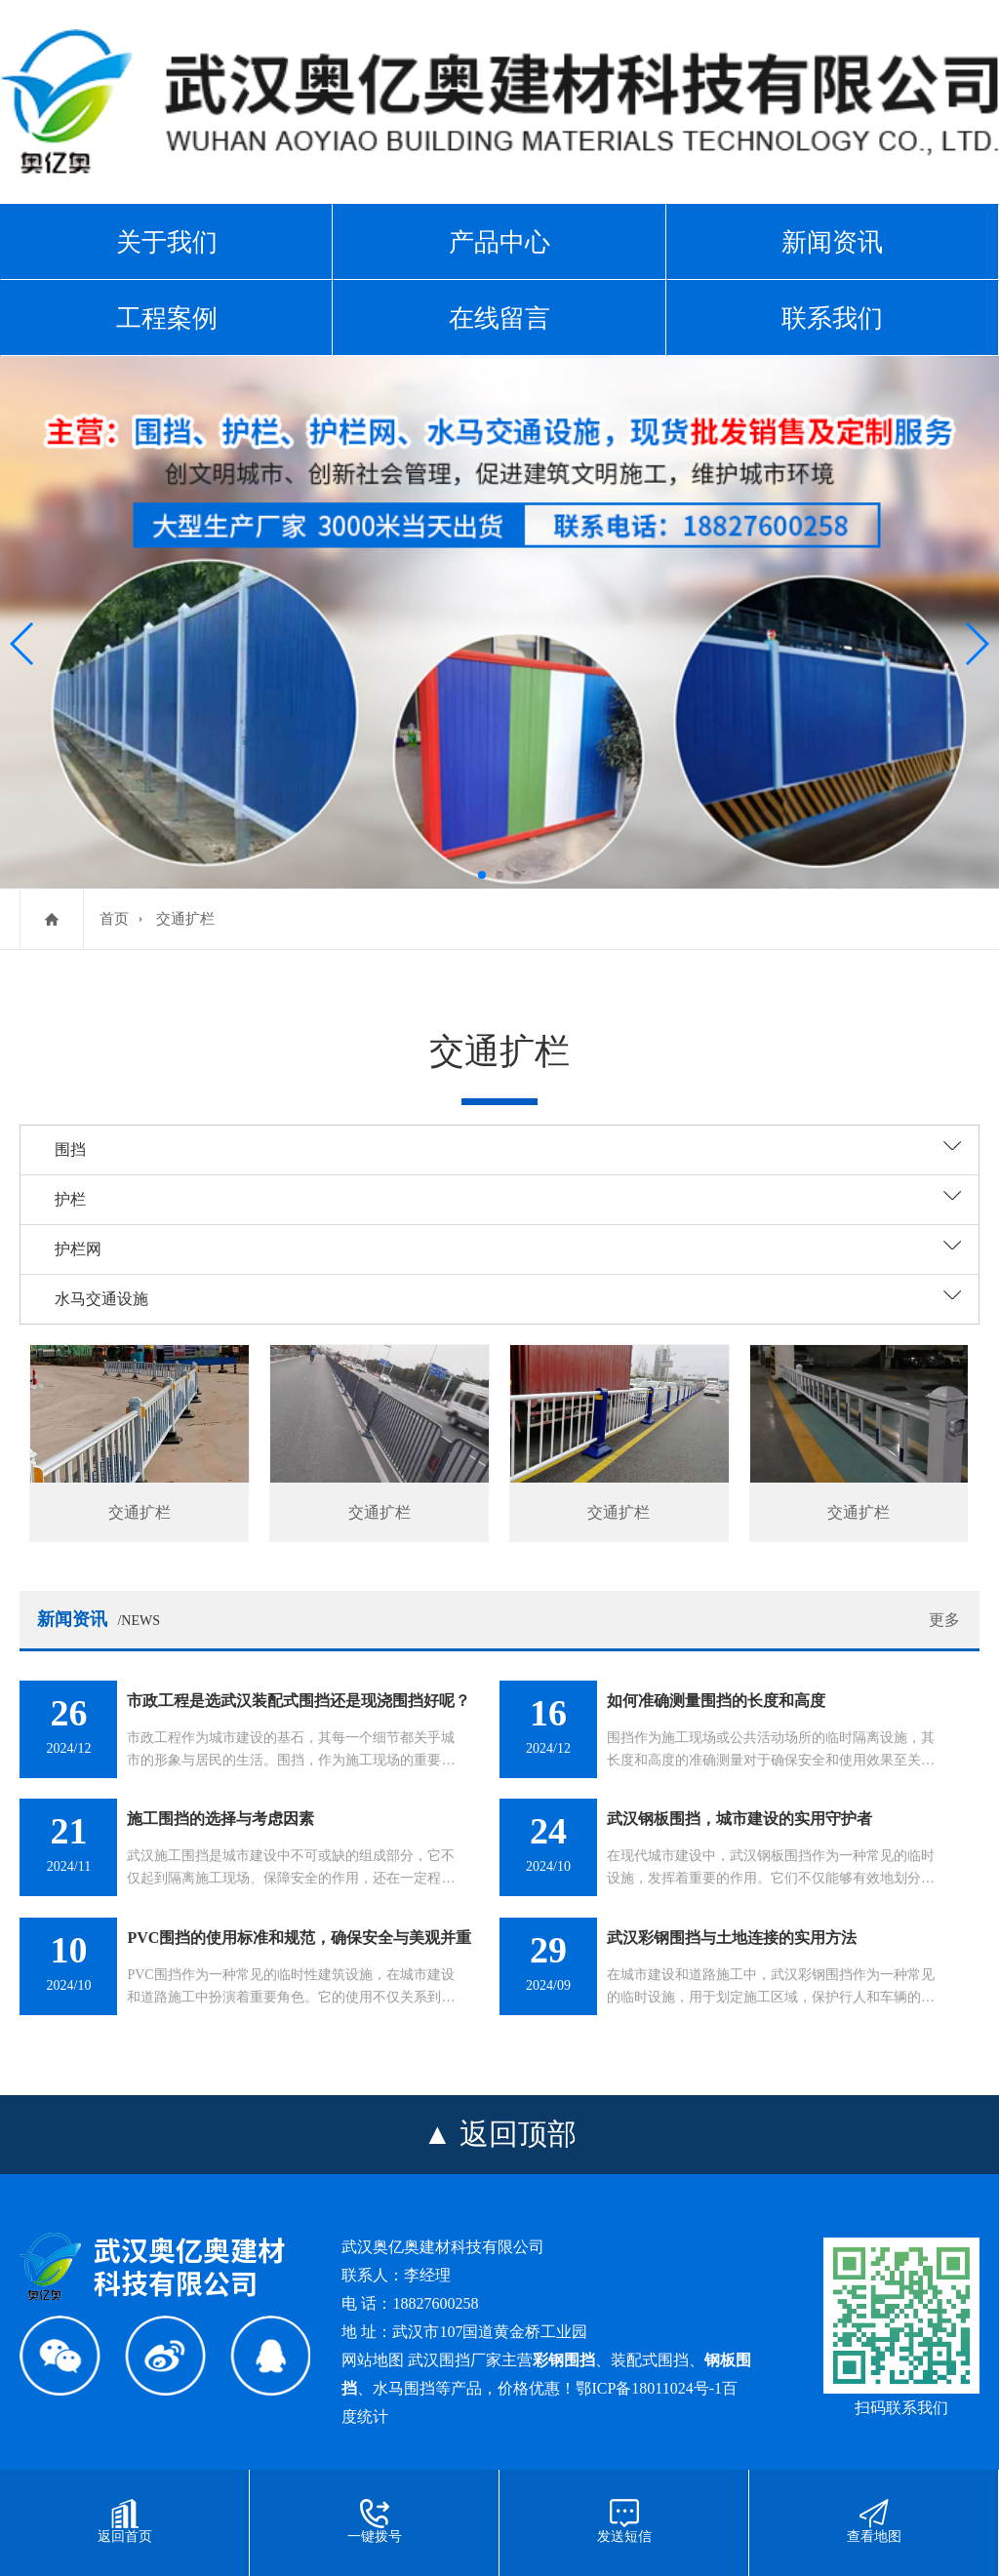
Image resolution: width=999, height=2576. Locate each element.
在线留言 (499, 318)
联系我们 (832, 318)
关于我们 (167, 242)
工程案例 (167, 318)
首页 (114, 919)
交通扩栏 (185, 919)
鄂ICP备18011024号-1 (649, 2388)
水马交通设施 (101, 1298)
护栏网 (78, 1249)
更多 (944, 1619)
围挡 (70, 1149)
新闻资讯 (832, 242)
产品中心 (499, 242)
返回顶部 (518, 2134)
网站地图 (372, 2360)
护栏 (70, 1199)
